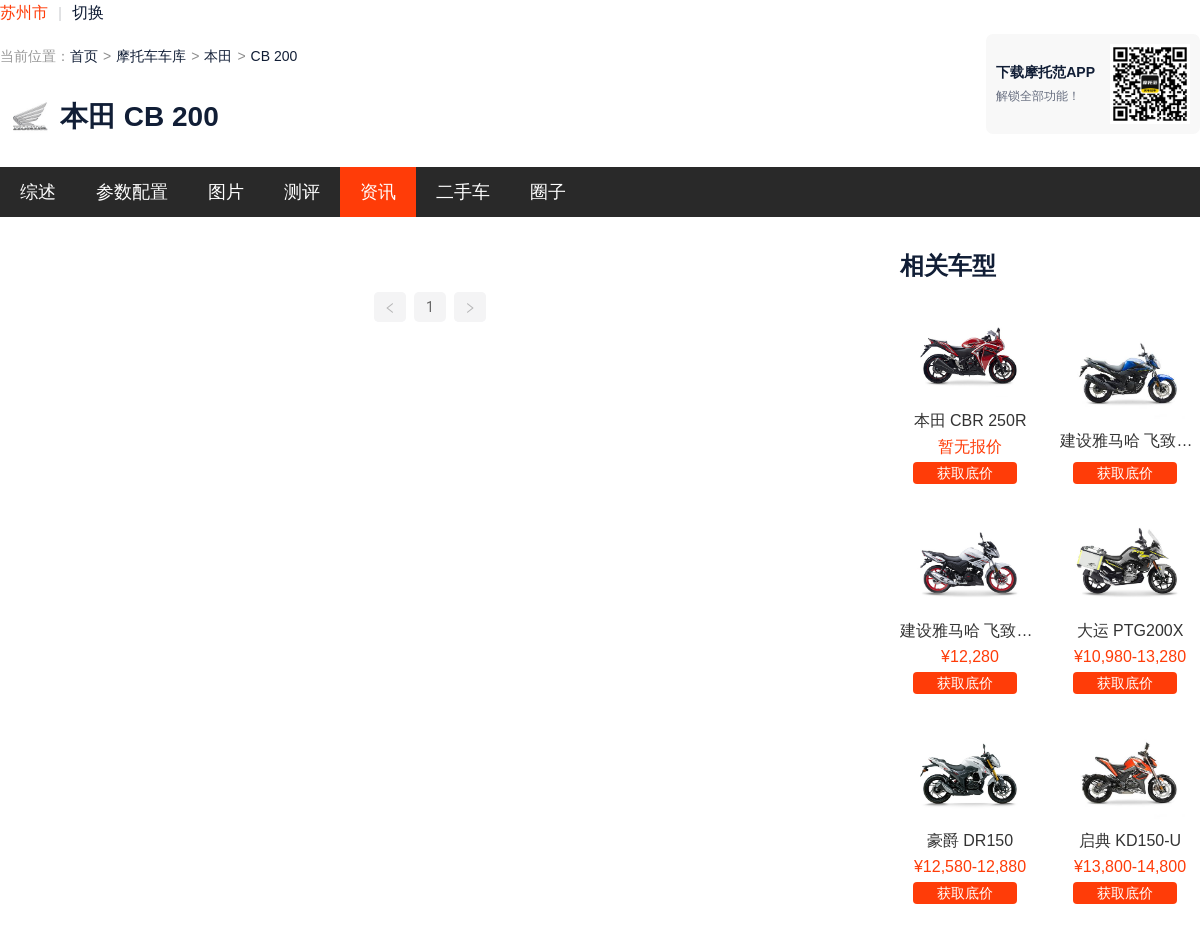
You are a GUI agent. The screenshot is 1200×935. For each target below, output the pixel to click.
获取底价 (965, 473)
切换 (88, 12)
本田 (218, 56)
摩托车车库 (151, 56)
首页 (84, 56)
